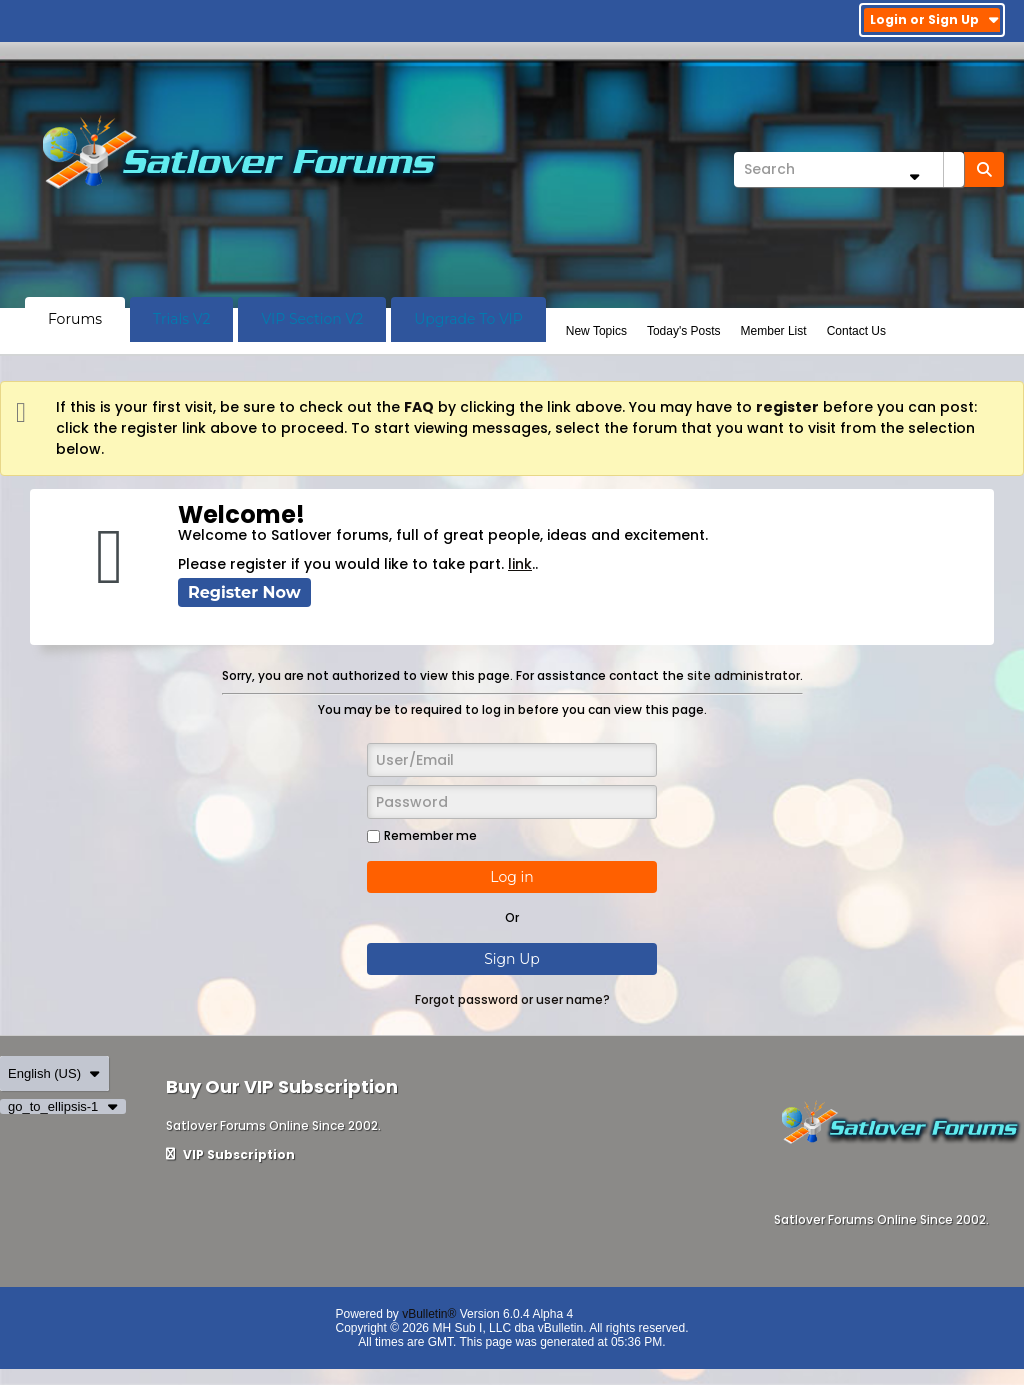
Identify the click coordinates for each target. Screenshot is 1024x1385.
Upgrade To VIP (468, 319)
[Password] (512, 802)
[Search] (849, 169)
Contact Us (856, 331)
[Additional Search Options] (914, 176)
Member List (774, 331)
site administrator (743, 675)
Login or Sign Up (934, 19)
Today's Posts (684, 331)
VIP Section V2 (312, 319)
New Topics (596, 331)
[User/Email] (512, 760)
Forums (75, 319)
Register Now (244, 592)
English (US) (54, 1073)
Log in (511, 877)
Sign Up (512, 959)
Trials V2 (181, 319)
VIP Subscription (230, 1154)
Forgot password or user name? (512, 999)
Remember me (422, 835)
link (520, 564)
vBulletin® (429, 1314)
